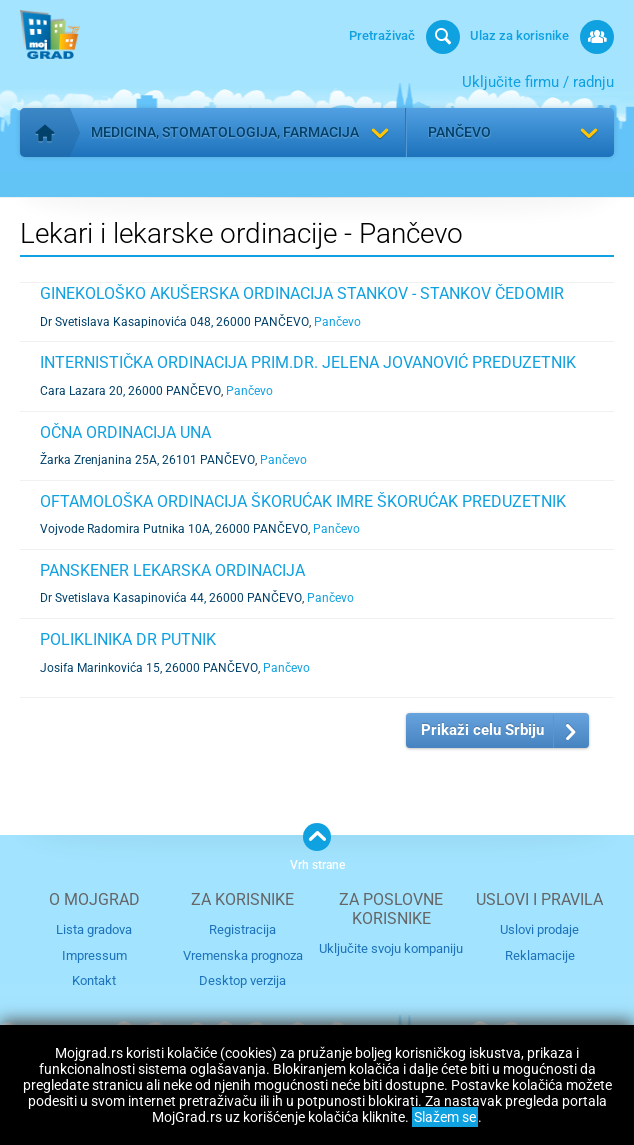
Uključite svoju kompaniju (391, 948)
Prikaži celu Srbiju (482, 730)
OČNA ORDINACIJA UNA (125, 432)
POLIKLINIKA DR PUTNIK (128, 639)
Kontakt (94, 980)
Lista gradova (94, 929)
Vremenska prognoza (243, 954)
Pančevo (459, 132)
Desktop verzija (242, 980)
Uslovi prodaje (539, 929)
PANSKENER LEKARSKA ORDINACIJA (172, 570)
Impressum (94, 954)
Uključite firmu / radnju (538, 82)
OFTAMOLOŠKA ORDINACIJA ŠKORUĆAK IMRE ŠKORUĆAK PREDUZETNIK (303, 501)
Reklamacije (540, 954)
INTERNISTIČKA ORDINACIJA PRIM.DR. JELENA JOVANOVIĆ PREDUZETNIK (308, 362)
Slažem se (445, 1117)
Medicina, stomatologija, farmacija (225, 132)
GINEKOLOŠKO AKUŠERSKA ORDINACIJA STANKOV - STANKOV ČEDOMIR (302, 293)
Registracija (242, 929)
